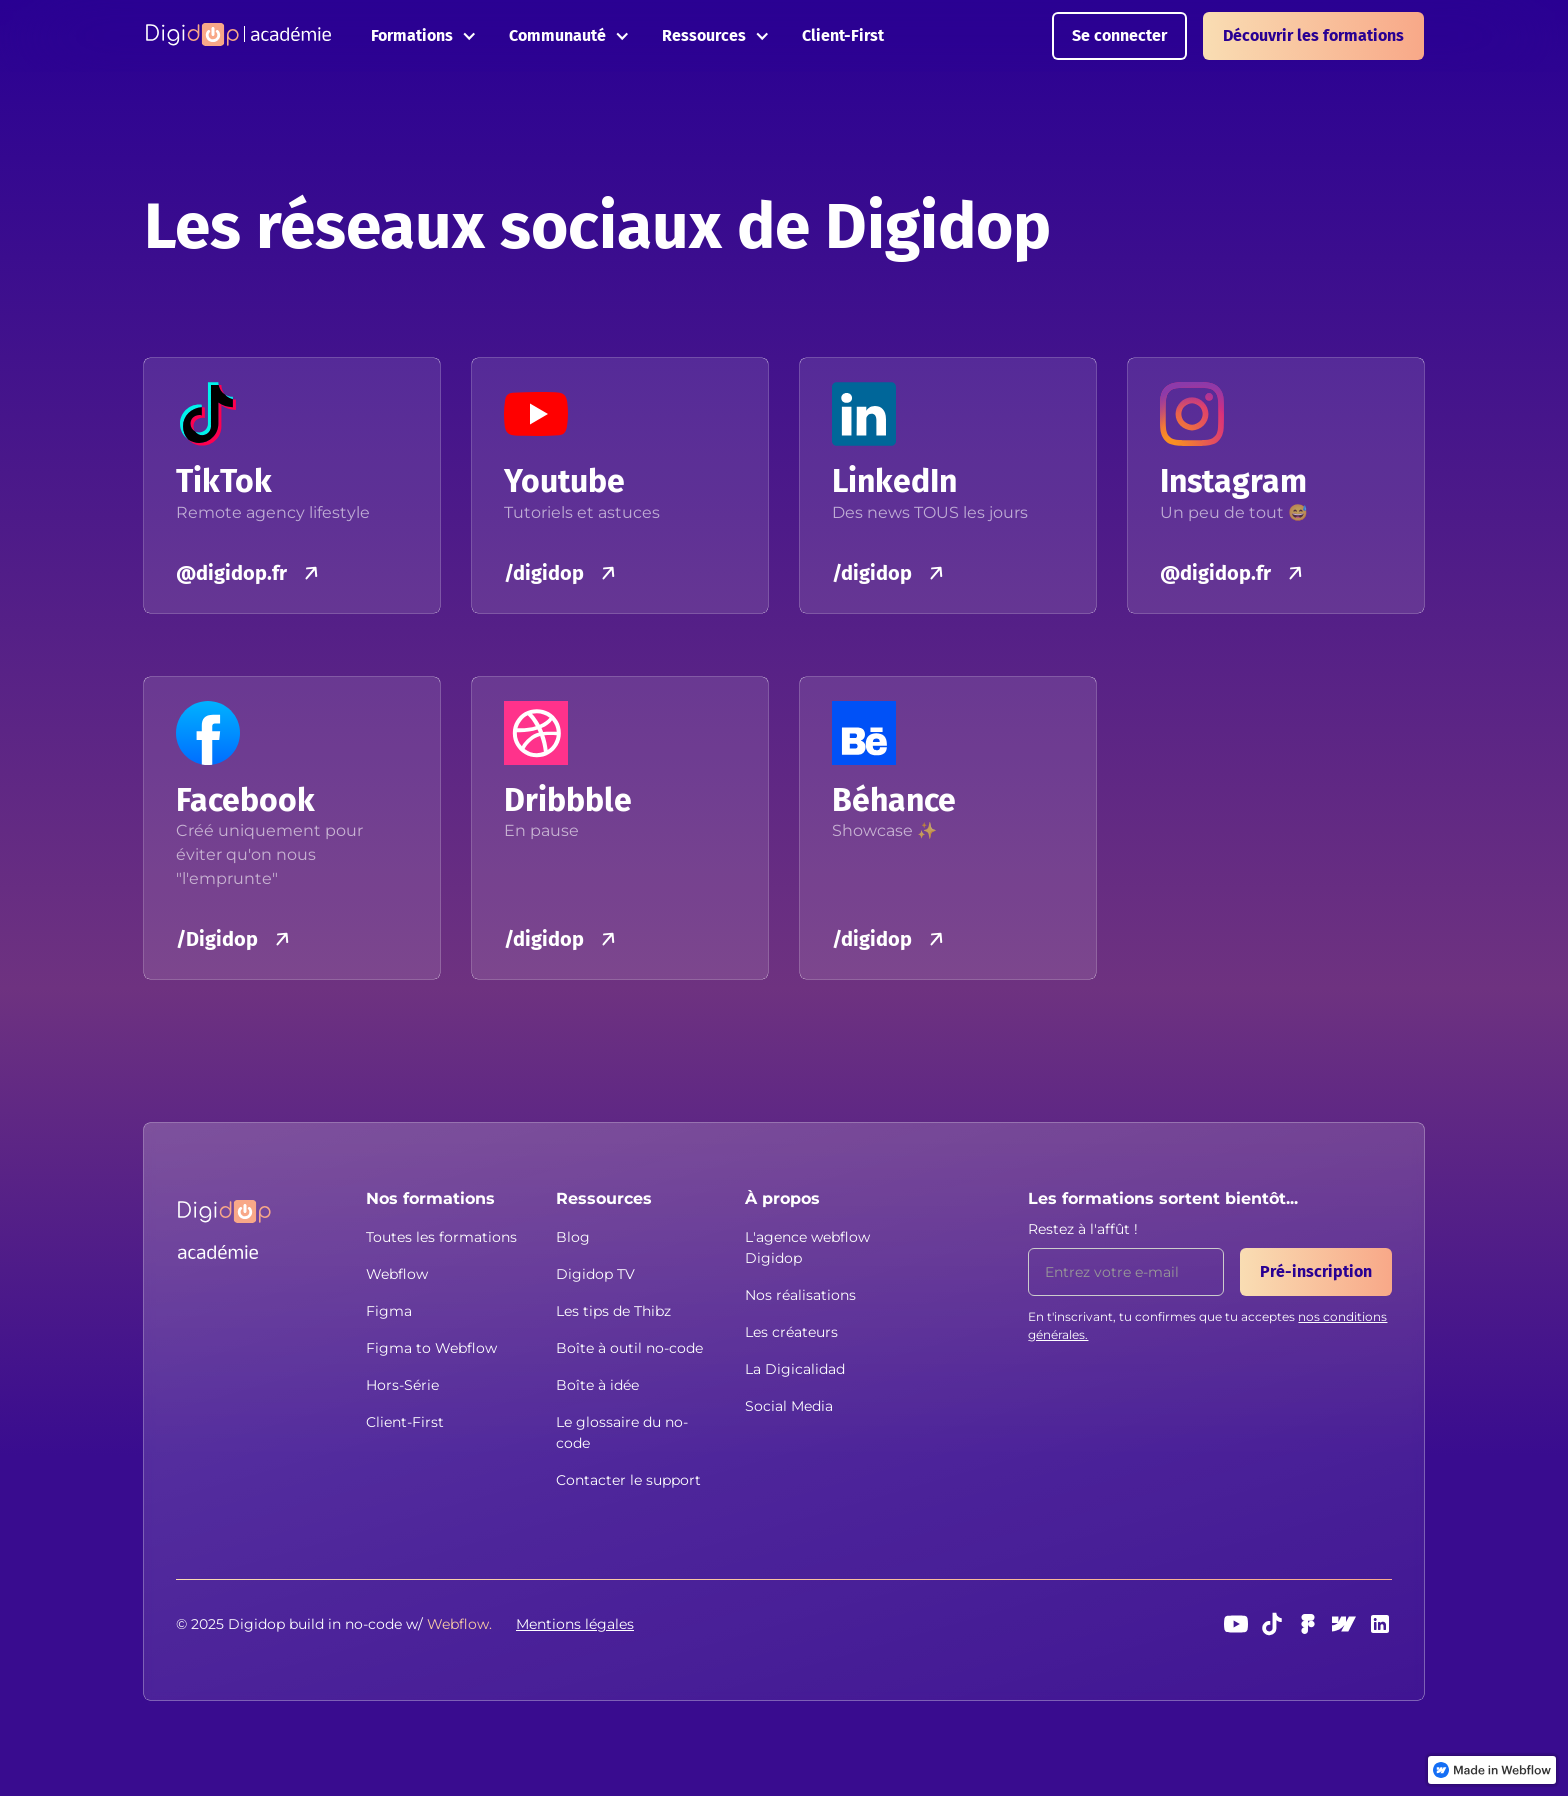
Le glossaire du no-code (622, 1432)
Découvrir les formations (1313, 35)
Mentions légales (575, 1624)
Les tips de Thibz (613, 1311)
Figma (389, 1311)
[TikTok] (1272, 1624)
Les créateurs (791, 1332)
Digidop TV (595, 1274)
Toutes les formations (441, 1237)
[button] (424, 36)
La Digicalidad (795, 1369)
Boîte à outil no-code (629, 1348)
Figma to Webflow (431, 1348)
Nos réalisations (800, 1295)
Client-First (843, 35)
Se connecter (1119, 35)
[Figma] (1308, 1624)
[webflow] (1344, 1624)
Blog (573, 1237)
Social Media (789, 1406)
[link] (1492, 1770)
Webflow (397, 1274)
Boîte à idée (597, 1385)
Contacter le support (628, 1480)
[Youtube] (1236, 1624)
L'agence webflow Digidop (807, 1247)
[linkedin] (1380, 1624)
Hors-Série (402, 1385)
